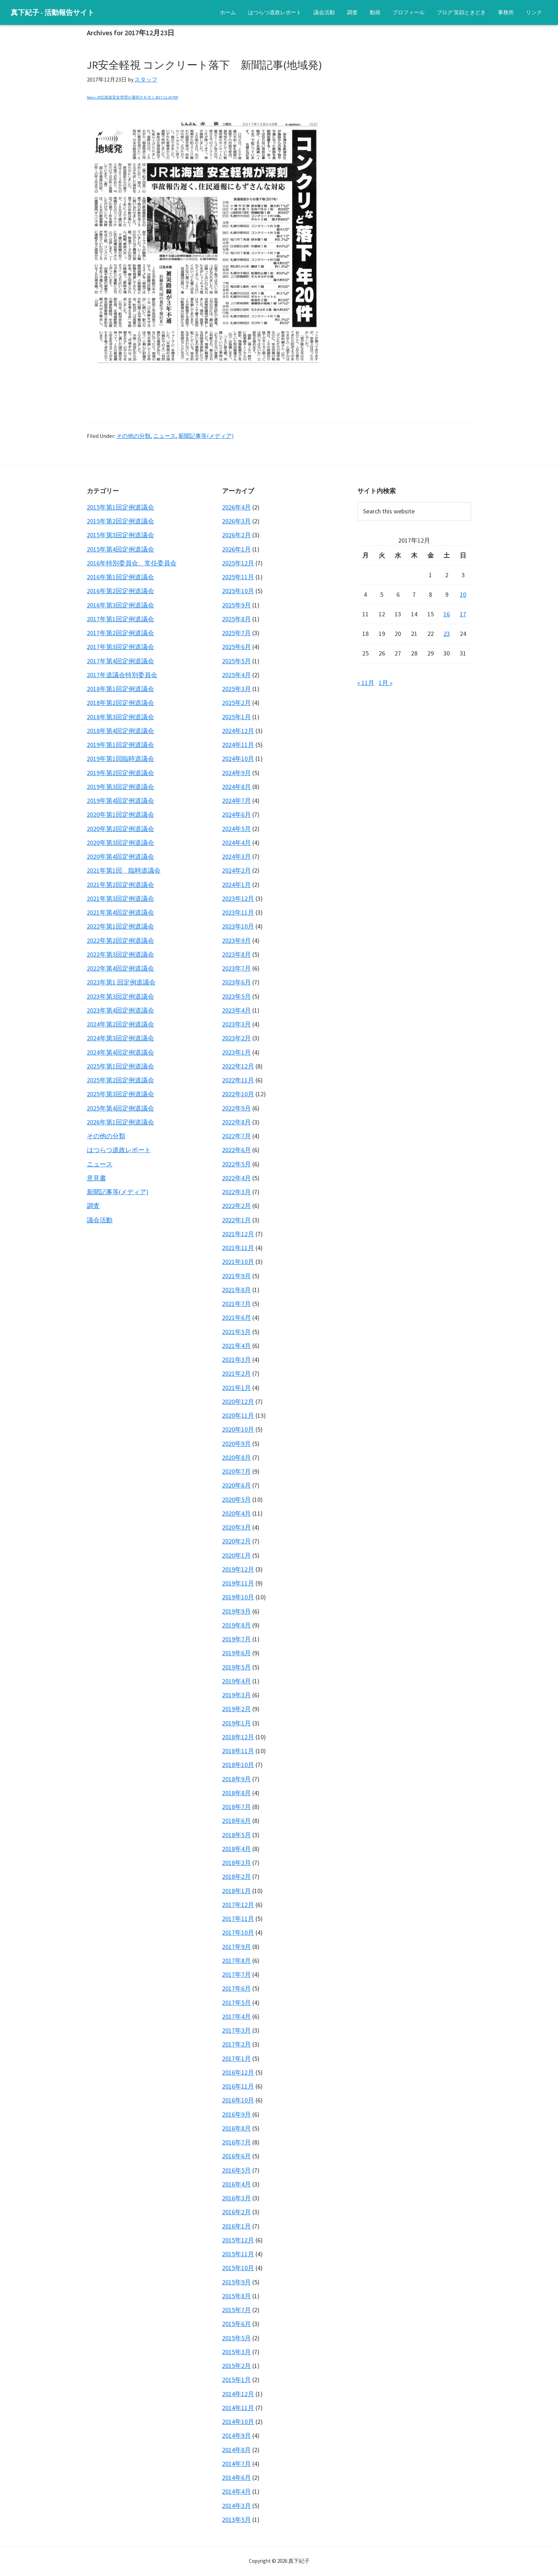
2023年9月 (236, 940)
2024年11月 (238, 745)
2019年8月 (236, 1625)
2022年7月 (236, 1136)
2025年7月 (236, 633)
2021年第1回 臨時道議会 (123, 870)
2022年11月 (238, 1080)
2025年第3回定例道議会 (120, 1094)
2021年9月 (236, 1276)
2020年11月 (238, 1415)
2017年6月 (236, 1988)
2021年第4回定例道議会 (120, 912)
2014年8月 (236, 2450)
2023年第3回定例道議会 (120, 996)
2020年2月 (236, 1541)
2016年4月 (236, 2184)
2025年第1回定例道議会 (120, 1066)
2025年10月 (238, 591)
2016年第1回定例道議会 (120, 577)
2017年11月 (238, 1918)
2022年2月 (236, 1206)
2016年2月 (236, 2212)
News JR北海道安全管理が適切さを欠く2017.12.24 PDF (132, 97)
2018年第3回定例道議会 (120, 717)
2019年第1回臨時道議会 (120, 758)
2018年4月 (236, 1849)
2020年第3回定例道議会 (120, 842)
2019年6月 (236, 1653)
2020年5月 (236, 1499)
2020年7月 (236, 1471)
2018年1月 (236, 1891)
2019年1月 (236, 1723)
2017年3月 (236, 2030)
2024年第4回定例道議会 (120, 1052)
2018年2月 (236, 1876)
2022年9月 (236, 1108)
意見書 (96, 1178)
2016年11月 (238, 2086)
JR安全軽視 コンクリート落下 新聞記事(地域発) (204, 65)
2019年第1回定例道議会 (120, 745)
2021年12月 (238, 1234)
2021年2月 (236, 1373)
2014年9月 (236, 2435)
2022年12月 (238, 1066)
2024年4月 (236, 842)
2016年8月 (236, 2128)
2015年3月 (236, 2352)
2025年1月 (236, 717)
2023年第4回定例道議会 (120, 1010)
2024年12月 (238, 731)
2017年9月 (236, 1947)
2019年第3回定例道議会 (120, 787)
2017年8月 (236, 1960)
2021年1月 (236, 1388)
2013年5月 (236, 2519)
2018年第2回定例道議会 (120, 703)
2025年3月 (236, 689)
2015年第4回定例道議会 (120, 549)
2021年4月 (236, 1346)
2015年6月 (236, 2324)
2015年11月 (238, 2254)
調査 (93, 1206)
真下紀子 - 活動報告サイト (52, 12)
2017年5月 (236, 2002)
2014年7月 (236, 2464)
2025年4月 (236, 675)
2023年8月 (236, 954)
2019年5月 (236, 1667)
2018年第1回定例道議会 (120, 689)
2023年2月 (236, 1038)
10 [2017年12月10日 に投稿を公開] (463, 594)
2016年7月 (236, 2142)
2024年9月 (236, 773)
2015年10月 (238, 2268)
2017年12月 (238, 1905)
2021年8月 (236, 1290)
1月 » (386, 683)
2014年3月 (236, 2506)
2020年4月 (236, 1513)
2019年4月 (236, 1681)
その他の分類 (133, 435)
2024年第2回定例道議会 (120, 1024)
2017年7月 (236, 1974)
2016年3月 (236, 2198)
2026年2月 (236, 535)
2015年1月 (236, 2380)
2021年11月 (238, 1248)
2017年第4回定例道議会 (120, 661)
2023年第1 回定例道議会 (121, 982)
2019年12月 (238, 1569)
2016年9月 (236, 2114)
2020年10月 (238, 1429)
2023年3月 (236, 1024)
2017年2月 (236, 2044)
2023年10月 (238, 926)
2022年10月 (238, 1094)
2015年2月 (236, 2366)
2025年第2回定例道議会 (120, 1080)
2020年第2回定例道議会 (120, 829)
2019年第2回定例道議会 (120, 773)
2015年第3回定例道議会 (120, 535)
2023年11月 (238, 912)
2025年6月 (236, 647)
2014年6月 (236, 2477)
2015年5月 (236, 2338)
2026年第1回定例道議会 (120, 1122)
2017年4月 (236, 2016)
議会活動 (99, 1220)
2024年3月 (236, 856)
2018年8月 (236, 1793)
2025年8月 (236, 619)
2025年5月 (236, 661)
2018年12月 (238, 1737)
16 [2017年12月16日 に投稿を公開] (446, 614)
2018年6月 (236, 1821)
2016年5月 (236, 2170)
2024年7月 (236, 800)
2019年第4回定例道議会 (120, 800)
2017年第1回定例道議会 (120, 619)
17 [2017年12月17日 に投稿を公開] (463, 614)
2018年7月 (236, 1807)
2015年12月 (238, 2240)
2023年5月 (236, 996)
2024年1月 (236, 885)
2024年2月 (236, 870)
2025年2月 (236, 703)
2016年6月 (236, 2156)
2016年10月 (238, 2100)
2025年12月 (238, 563)
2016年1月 (236, 2226)
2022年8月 (236, 1122)
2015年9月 (236, 2282)
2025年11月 (238, 577)
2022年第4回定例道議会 (120, 968)
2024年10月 (238, 758)
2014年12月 (238, 2394)
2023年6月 (236, 982)
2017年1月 (236, 2058)
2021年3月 (236, 1359)
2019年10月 (238, 1597)
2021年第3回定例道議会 (120, 898)
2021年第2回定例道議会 (120, 885)
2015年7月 (236, 2310)
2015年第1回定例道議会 (120, 507)
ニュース (164, 435)
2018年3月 (236, 1863)
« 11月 (365, 683)
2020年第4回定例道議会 (120, 856)
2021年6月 (236, 1317)
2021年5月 (236, 1332)
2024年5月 (236, 829)
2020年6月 (236, 1485)
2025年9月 (236, 605)
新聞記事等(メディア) (205, 435)
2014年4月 (236, 2491)
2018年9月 (236, 1779)
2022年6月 (236, 1150)
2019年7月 (236, 1639)
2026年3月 (236, 521)
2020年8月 (236, 1457)
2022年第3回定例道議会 (120, 954)
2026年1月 (236, 549)
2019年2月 (236, 1709)
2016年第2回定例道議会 (120, 591)
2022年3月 (236, 1192)
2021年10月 (238, 1262)
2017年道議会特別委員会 (122, 675)
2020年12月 (238, 1401)
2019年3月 (236, 1695)
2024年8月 (236, 787)
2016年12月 (238, 2072)
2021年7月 (236, 1304)
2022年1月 (236, 1220)
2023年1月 (236, 1052)
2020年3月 (236, 1527)
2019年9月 (236, 1611)
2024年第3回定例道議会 (120, 1038)
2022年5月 (236, 1164)
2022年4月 (236, 1178)
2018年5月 (236, 1835)
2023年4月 (236, 1010)
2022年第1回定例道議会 (120, 926)
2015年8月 (236, 2296)
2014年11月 (238, 2408)
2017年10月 (238, 1932)
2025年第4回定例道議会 (120, 1108)
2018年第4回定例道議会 (120, 731)
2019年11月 (238, 1583)
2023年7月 (236, 968)
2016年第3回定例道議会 (120, 605)
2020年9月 (236, 1443)
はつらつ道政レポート (119, 1150)
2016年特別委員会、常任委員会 (132, 563)
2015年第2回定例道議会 (120, 521)
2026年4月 (236, 507)
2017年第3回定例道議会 (120, 647)
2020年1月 (236, 1555)
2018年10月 (238, 1765)
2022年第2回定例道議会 (120, 940)
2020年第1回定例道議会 (120, 814)
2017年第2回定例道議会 (120, 633)
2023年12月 (238, 898)
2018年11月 (238, 1751)
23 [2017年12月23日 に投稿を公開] (446, 633)
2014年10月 (238, 2422)
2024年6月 (236, 814)
